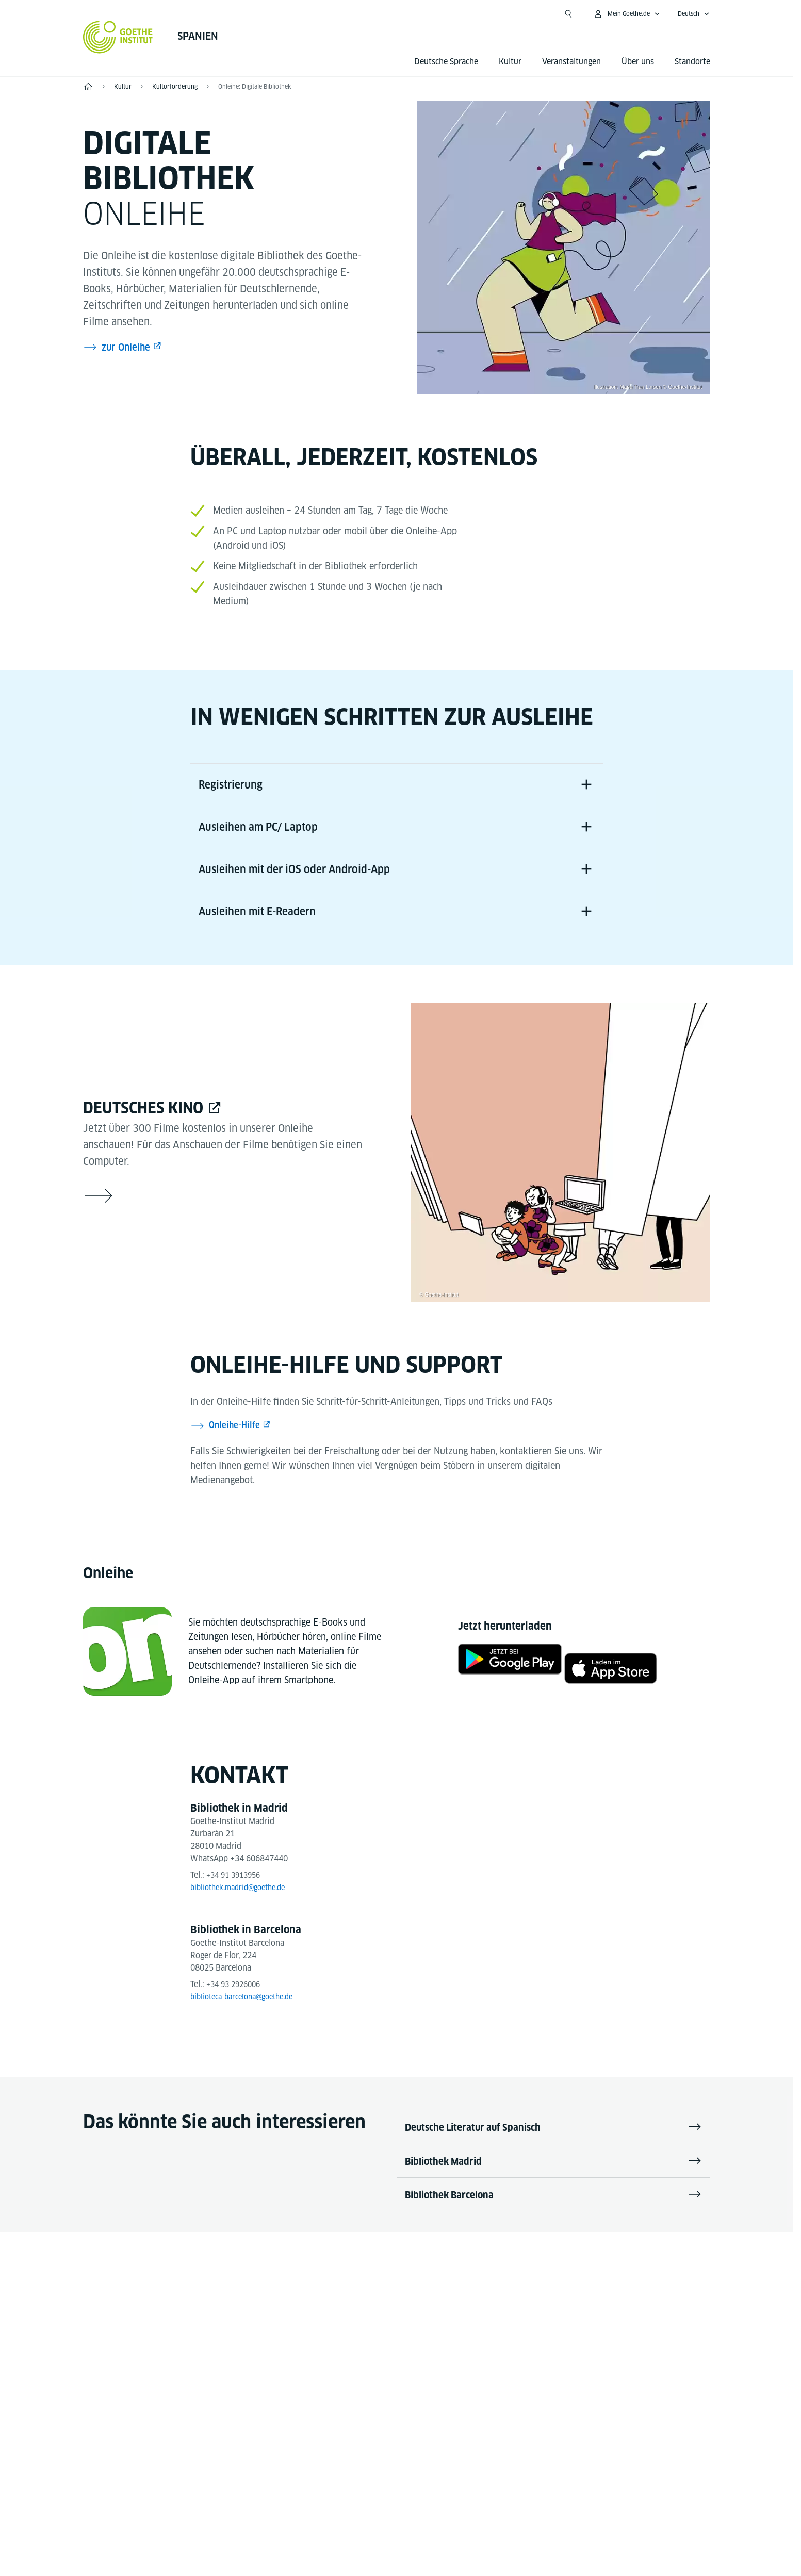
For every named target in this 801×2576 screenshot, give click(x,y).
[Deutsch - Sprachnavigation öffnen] (693, 14)
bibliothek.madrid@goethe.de (244, 1902)
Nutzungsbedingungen (503, 2535)
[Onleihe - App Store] (620, 1678)
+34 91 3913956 (236, 1889)
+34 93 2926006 (236, 1999)
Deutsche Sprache (446, 61)
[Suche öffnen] (568, 14)
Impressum (356, 2535)
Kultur (510, 61)
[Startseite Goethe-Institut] (118, 37)
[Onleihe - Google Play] (501, 1678)
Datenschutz (419, 2535)
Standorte (692, 61)
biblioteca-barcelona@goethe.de (248, 2011)
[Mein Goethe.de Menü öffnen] (627, 14)
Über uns (638, 61)
